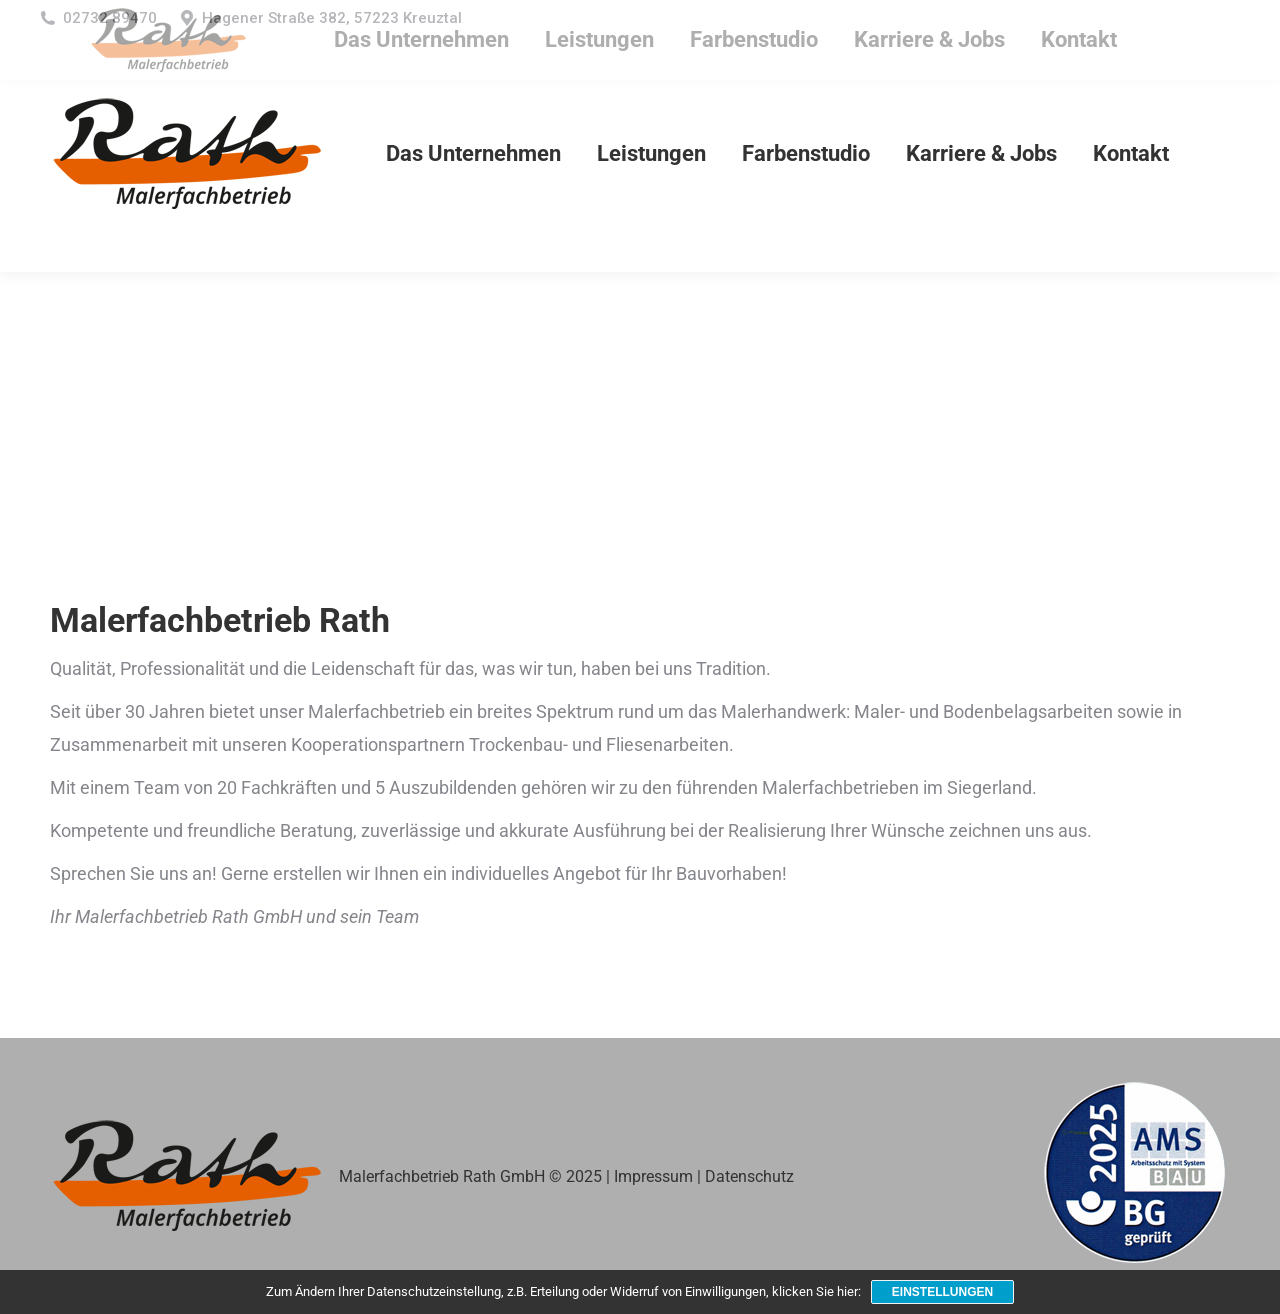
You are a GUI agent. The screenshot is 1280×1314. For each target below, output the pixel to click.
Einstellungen (942, 1292)
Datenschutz (749, 1176)
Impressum (653, 1176)
